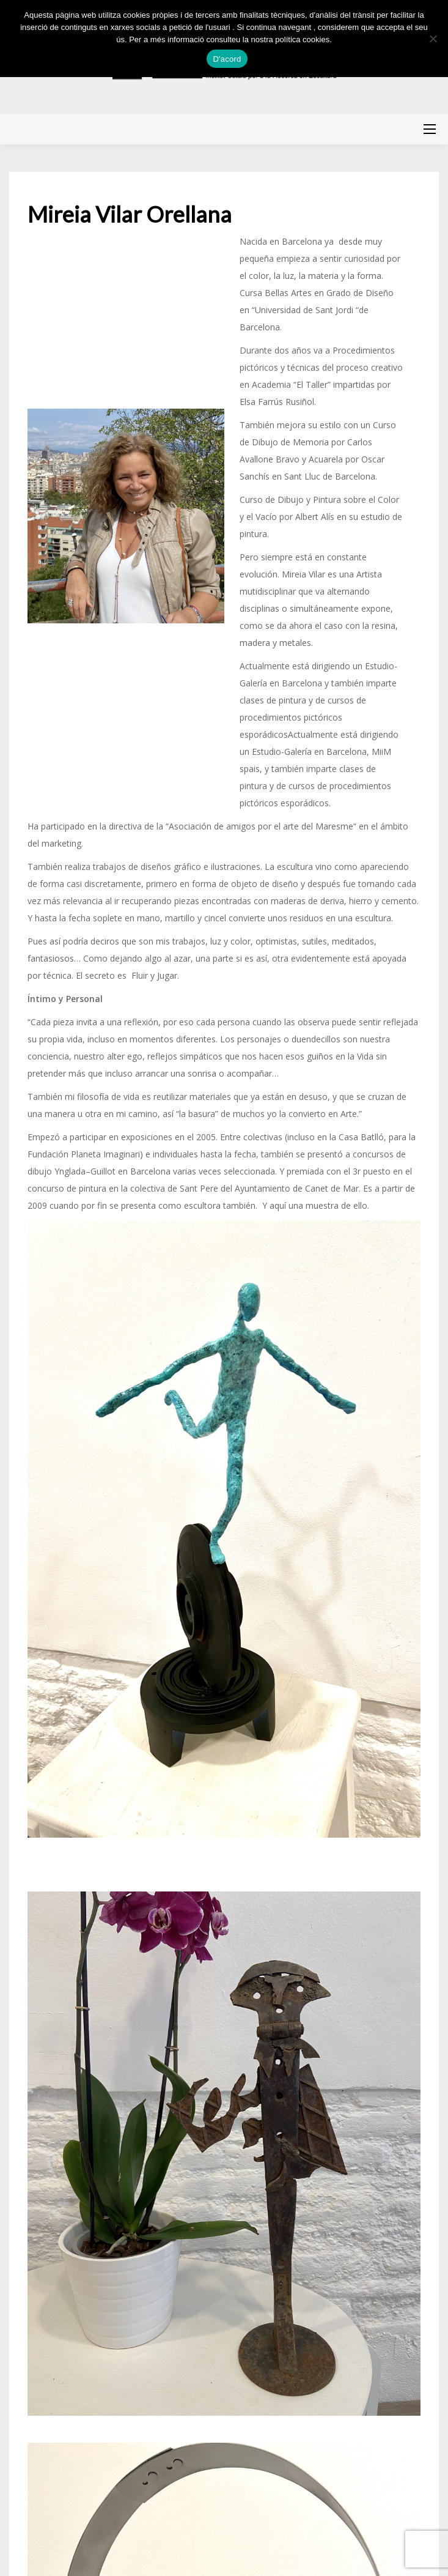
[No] (433, 38)
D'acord (227, 59)
